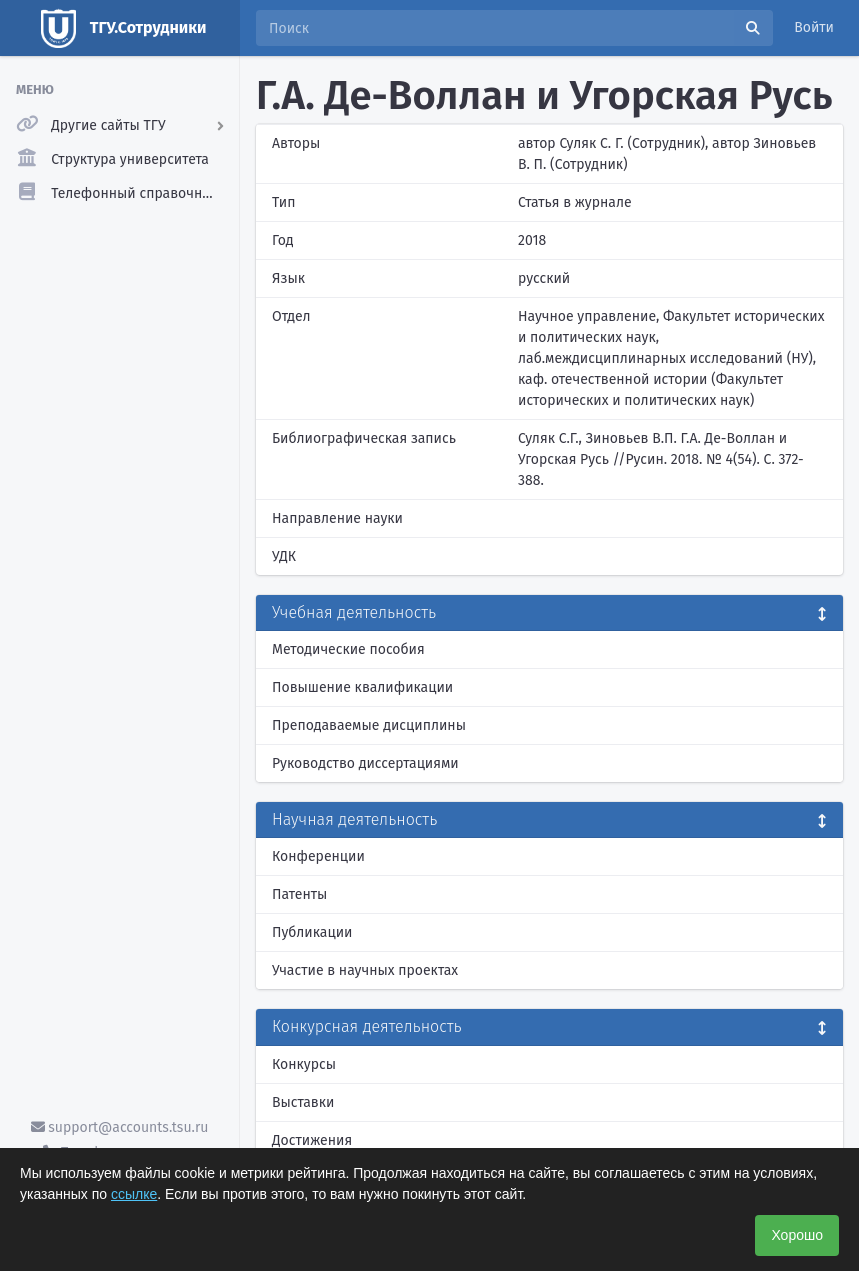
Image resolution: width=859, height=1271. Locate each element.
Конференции (318, 856)
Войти (814, 27)
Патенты (299, 894)
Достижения (312, 1140)
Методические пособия (348, 649)
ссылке (134, 1194)
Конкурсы (304, 1064)
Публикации (312, 932)
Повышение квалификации (362, 687)
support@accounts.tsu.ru (120, 1127)
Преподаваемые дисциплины (369, 725)
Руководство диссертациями (365, 763)
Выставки (303, 1102)
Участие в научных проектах (365, 970)
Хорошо (797, 1235)
